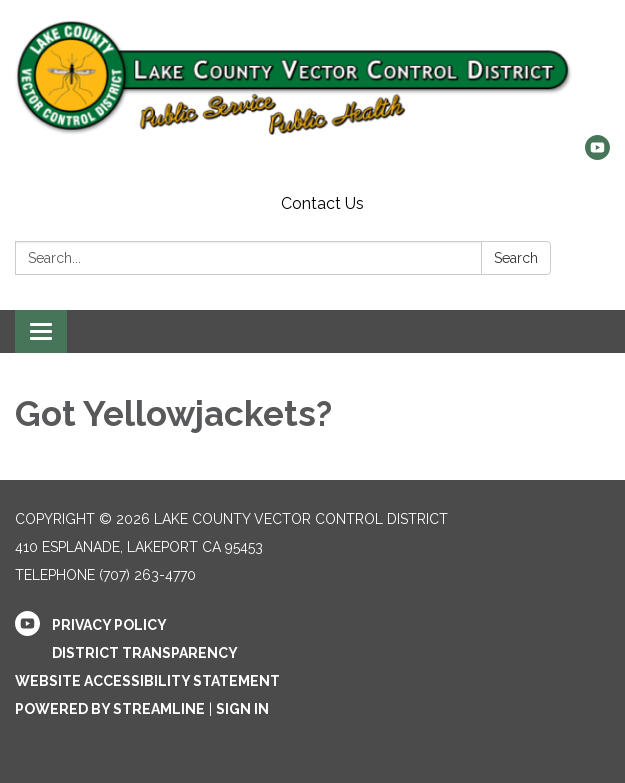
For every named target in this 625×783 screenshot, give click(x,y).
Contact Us (322, 203)
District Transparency (145, 653)
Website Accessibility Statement (147, 681)
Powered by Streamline (110, 709)
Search (516, 258)
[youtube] (597, 154)
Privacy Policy (109, 625)
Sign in (242, 709)
